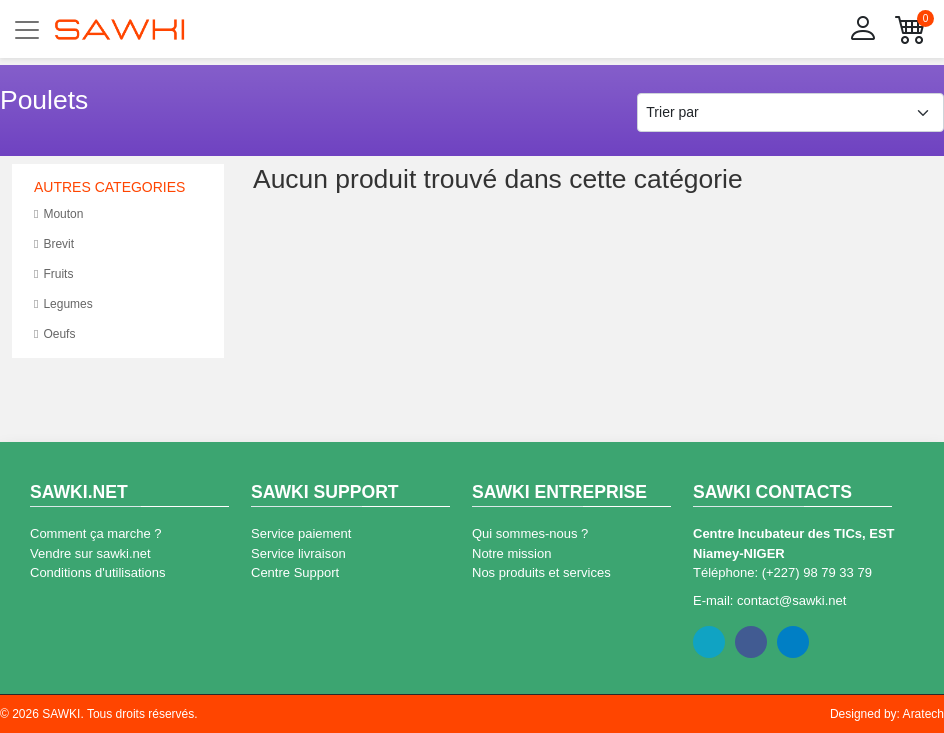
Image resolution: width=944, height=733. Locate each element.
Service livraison (298, 553)
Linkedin (793, 642)
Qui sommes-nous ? (530, 533)
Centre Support (295, 572)
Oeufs (54, 334)
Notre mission (511, 553)
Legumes (63, 304)
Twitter (709, 642)
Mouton (58, 214)
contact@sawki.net (791, 600)
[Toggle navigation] (27, 30)
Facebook (751, 642)
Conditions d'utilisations (97, 572)
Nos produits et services (541, 572)
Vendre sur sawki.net (90, 553)
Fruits (53, 274)
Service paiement (301, 533)
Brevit (54, 244)
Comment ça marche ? (96, 533)
